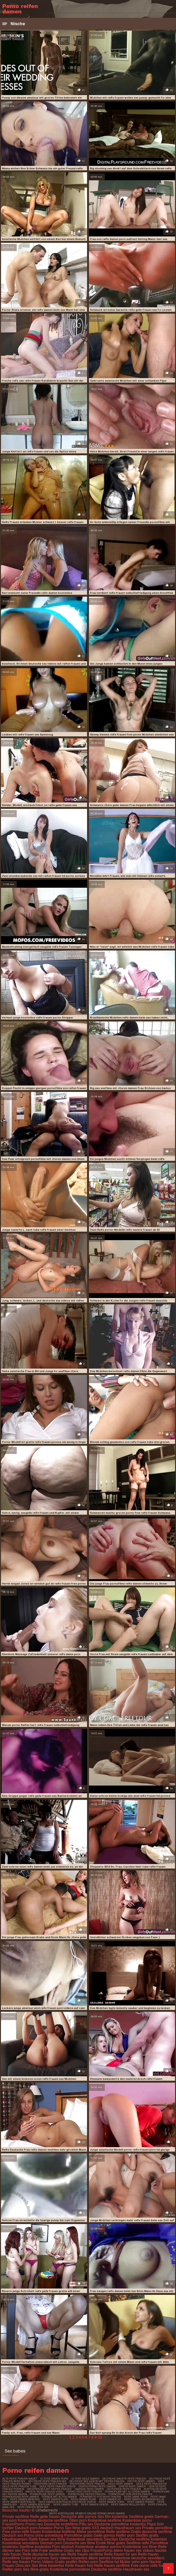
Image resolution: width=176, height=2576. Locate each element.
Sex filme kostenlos (48, 2566)
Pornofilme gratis (78, 2535)
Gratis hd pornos (35, 2558)
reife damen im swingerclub (144, 2499)
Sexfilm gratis (147, 2535)
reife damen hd (110, 2499)
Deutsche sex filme (79, 2543)
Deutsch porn (26, 2528)
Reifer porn (125, 2535)
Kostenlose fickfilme (58, 2532)
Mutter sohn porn (134, 2562)
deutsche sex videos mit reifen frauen (96, 2481)
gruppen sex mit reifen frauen (49, 2489)
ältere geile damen (85, 2478)
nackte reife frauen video (44, 2491)
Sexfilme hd (109, 2562)
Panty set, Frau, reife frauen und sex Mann (30, 2432)
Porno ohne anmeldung (43, 2535)
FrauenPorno (13, 2524)
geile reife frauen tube (19, 2486)
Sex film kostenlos (112, 2517)
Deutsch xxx (12, 2535)
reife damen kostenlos (18, 2501)
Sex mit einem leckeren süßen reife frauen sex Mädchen (39, 2078)
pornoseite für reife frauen (100, 2496)
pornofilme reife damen (47, 2494)
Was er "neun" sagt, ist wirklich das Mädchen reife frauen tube (132, 946)
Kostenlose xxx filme (139, 2547)
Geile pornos (104, 2535)
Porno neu (34, 2524)
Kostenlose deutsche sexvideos (138, 2558)
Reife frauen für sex (120, 2554)
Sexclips (111, 2539)
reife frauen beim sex (32, 2507)
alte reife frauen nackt (19, 2478)
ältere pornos (99, 2558)
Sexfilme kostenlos (35, 2547)
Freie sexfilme (51, 2550)
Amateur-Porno (51, 2528)
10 (100, 2437)
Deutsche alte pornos (78, 2517)
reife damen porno (140, 2501)
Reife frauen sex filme (47, 2539)
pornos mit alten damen (59, 2496)
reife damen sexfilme (35, 2504)
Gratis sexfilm (65, 2562)
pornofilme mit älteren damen (127, 2491)
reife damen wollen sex (128, 2504)
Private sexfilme (15, 2517)
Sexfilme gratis (141, 2517)
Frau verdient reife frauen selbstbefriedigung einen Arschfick (131, 592)
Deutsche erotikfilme (61, 2524)
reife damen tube (65, 2504)
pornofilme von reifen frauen (130, 2494)
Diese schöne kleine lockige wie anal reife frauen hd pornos (130, 1795)
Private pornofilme (157, 2528)
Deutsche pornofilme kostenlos (120, 2524)
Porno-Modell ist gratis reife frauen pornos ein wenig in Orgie (44, 1442)
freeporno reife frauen (87, 2483)
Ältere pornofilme (90, 2532)
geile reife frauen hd (151, 2483)
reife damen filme (83, 2499)
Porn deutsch (63, 2547)
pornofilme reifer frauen (86, 2494)
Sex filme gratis (78, 2528)
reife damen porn (111, 2501)
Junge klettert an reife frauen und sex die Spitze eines (39, 451)
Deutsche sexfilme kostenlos (143, 2539)
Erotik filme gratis (110, 2543)
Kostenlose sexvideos (84, 2539)
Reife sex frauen (16, 2562)
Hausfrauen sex (128, 2528)
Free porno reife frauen (21, 2532)
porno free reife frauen (84, 2491)
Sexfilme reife (137, 2543)
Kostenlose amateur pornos (98, 2547)
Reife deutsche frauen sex (44, 2554)
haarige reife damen (89, 2489)
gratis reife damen (132, 2486)
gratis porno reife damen (97, 2486)
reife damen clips (55, 2499)
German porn (51, 2543)
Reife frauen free (79, 2566)
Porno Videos (42, 2562)
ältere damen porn (54, 2478)
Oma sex (22, 2566)
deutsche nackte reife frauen (124, 2478)
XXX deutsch (103, 2528)
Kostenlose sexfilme (104, 2520)
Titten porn (78, 2520)
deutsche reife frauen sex (47, 2481)
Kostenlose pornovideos (70, 2569)
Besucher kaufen (17, 2510)
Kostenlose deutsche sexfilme (43, 2520)
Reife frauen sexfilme (85, 2554)
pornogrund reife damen (20, 2496)
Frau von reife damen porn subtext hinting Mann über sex (128, 239)
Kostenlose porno (137, 2520)
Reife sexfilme (118, 2532)
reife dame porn (135, 2496)
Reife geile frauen (44, 2517)
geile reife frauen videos (57, 2486)
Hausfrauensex (15, 2539)
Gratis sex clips (76, 2550)
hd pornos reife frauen (124, 2489)
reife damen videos (94, 2504)
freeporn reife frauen (50, 2483)
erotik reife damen (141, 2481)
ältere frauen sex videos (134, 2550)
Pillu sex (86, 2524)
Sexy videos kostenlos (68, 2558)
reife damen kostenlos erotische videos (67, 2501)
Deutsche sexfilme (106, 2569)
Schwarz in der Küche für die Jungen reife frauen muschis (128, 1300)
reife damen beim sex (25, 2499)
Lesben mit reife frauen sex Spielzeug (27, 734)
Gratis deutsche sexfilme (151, 2532)
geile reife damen (120, 2483)
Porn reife (30, 2550)
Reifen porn (88, 2562)
